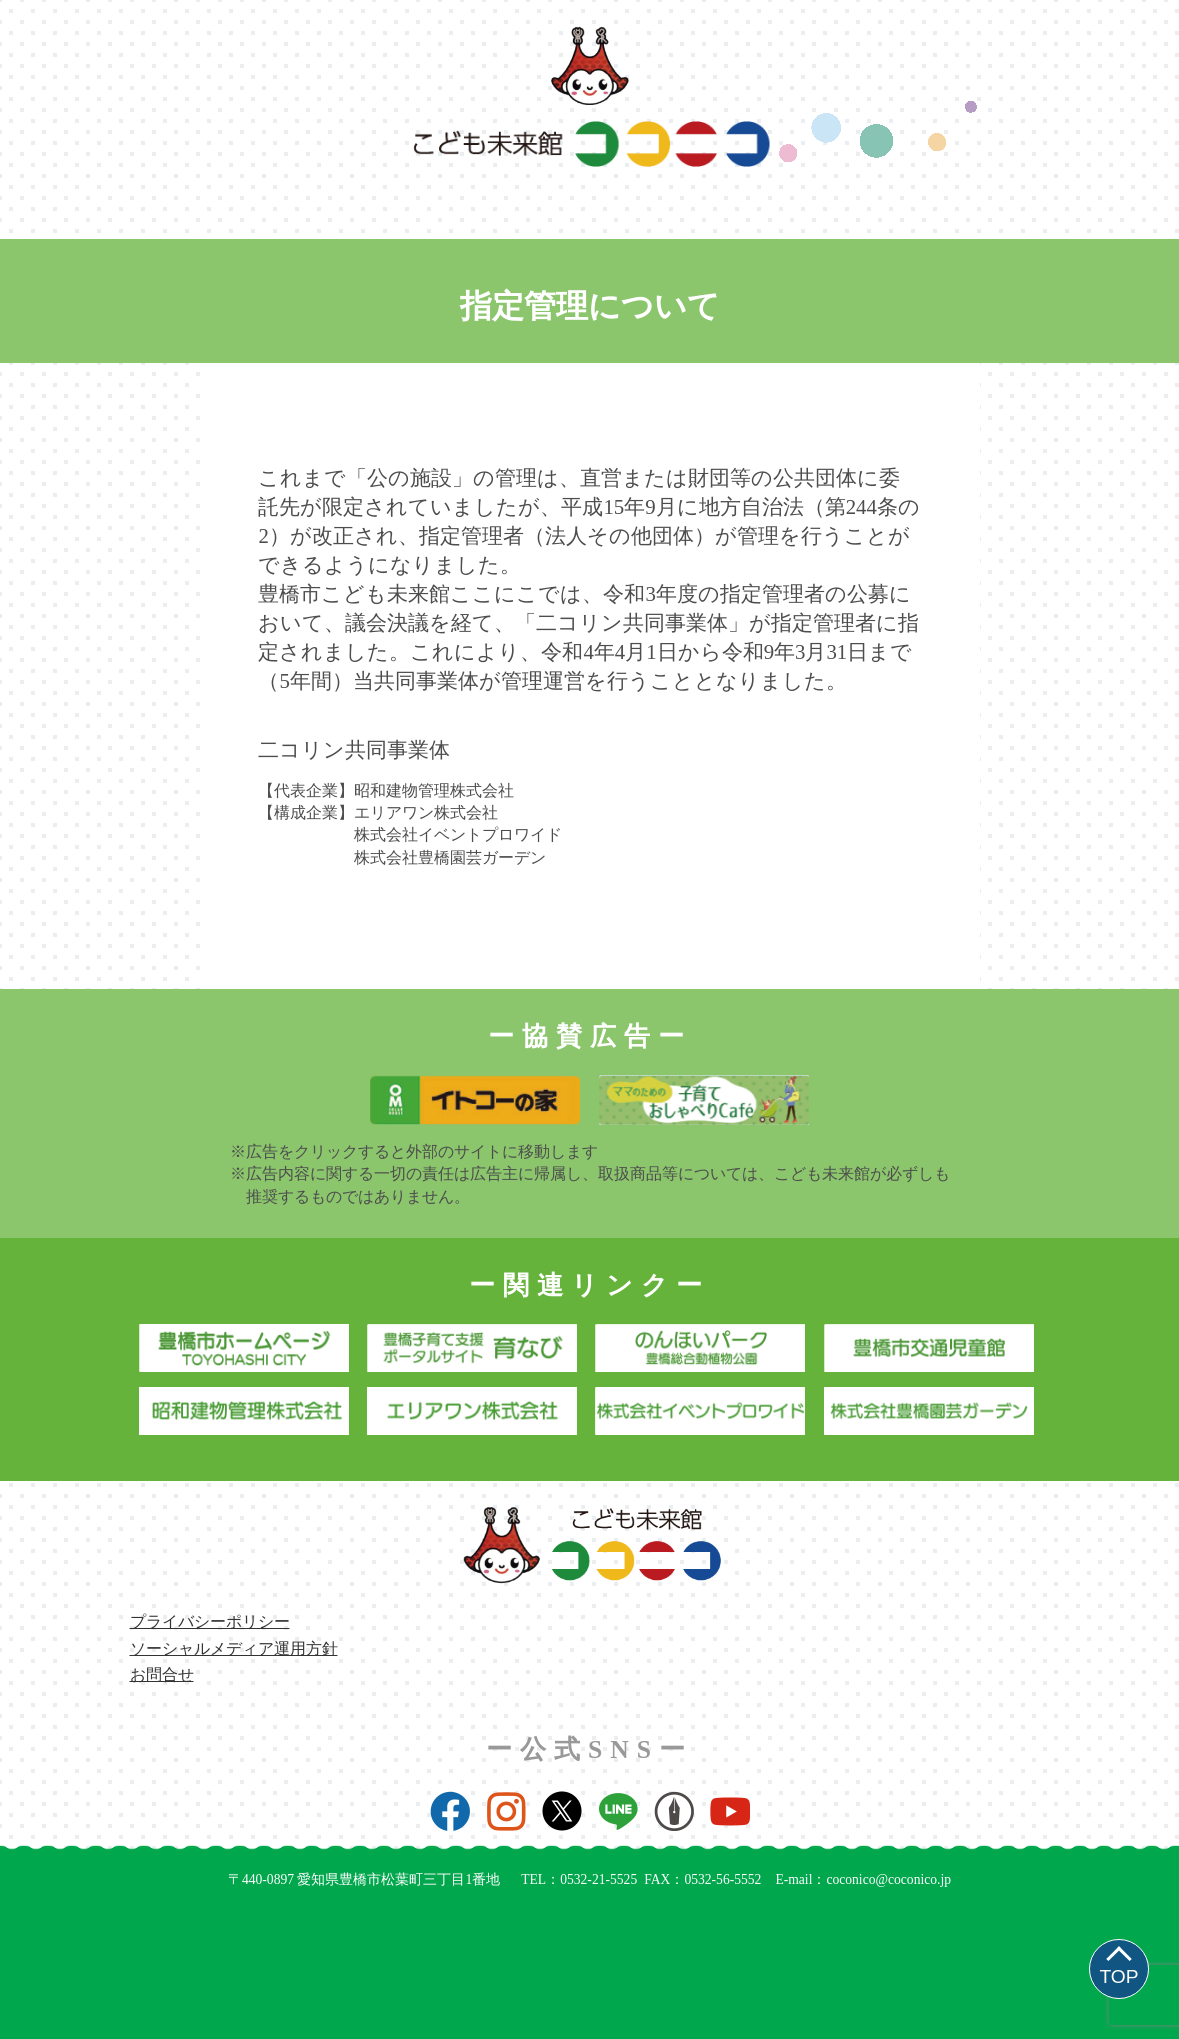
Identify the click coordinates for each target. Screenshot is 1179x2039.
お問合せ (162, 1674)
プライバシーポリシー (210, 1621)
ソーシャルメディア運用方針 (234, 1648)
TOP (1118, 1976)
